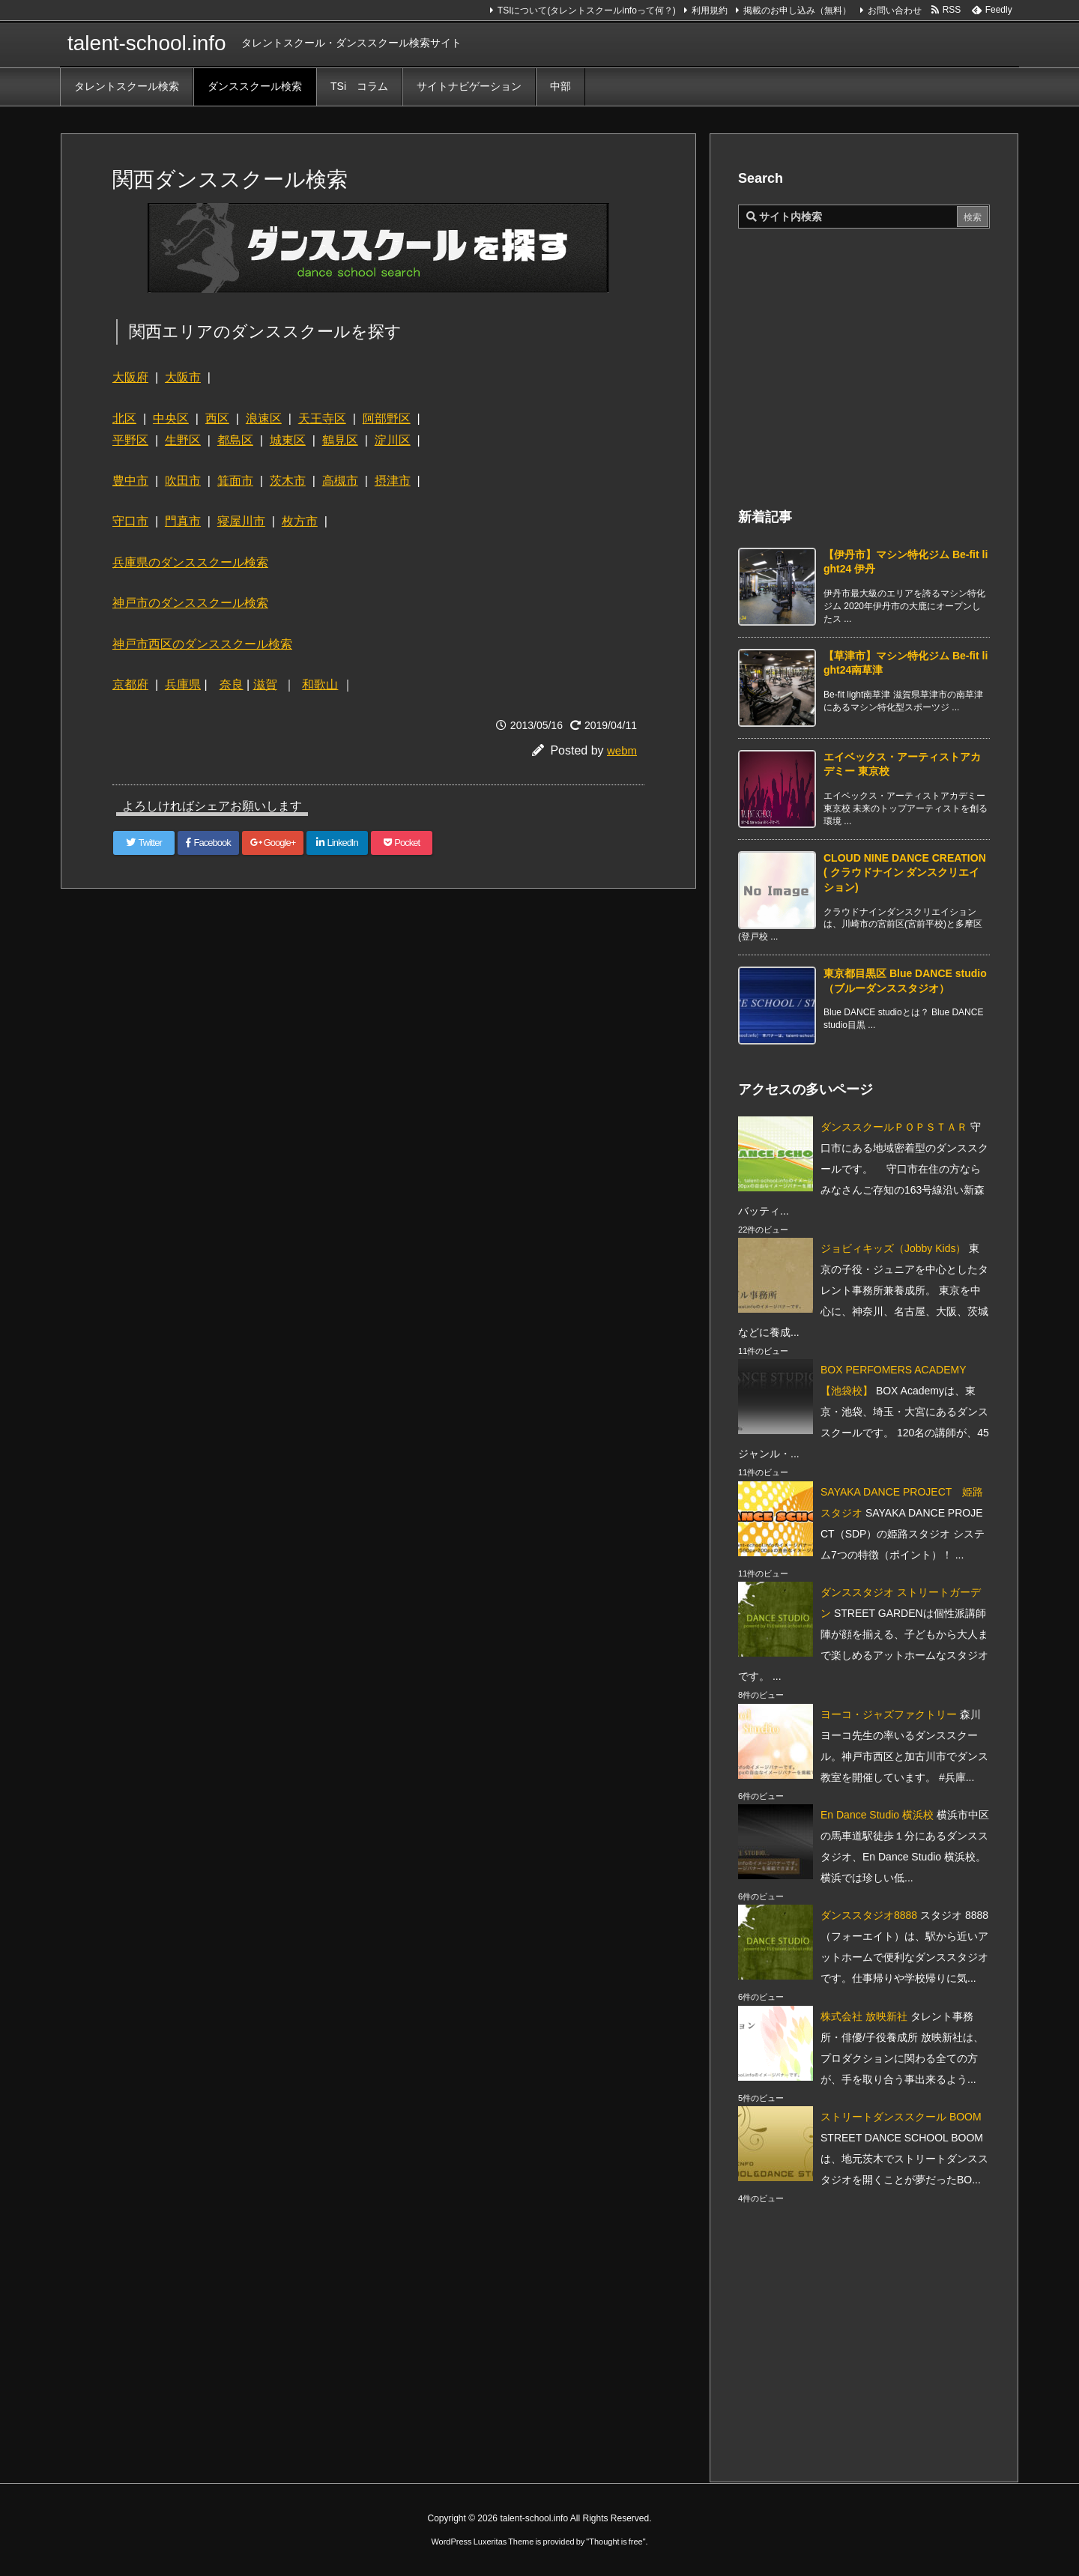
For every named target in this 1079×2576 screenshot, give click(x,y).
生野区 (183, 440)
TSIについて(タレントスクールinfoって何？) (587, 10)
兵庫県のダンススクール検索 (190, 562)
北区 (124, 418)
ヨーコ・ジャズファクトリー (888, 1714)
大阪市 (183, 377)
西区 (217, 418)
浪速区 (264, 418)
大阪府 (130, 377)
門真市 (183, 521)
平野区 (130, 440)
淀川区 (393, 440)
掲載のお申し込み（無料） (797, 10)
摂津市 (393, 480)
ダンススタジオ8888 (868, 1915)
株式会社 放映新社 (863, 2016)
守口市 (130, 521)
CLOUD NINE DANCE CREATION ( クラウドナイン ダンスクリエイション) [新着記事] (904, 872)
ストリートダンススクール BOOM (901, 2117)
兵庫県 (183, 684)
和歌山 (320, 684)
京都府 (130, 684)
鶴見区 (340, 440)
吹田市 (183, 480)
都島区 (235, 440)
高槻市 (340, 480)
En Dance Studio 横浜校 (877, 1815)
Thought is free (615, 2541)
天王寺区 (322, 418)
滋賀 (265, 684)
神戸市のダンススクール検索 (190, 602)
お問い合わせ (895, 10)
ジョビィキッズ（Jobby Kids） (893, 1248)
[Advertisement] (385, 1008)
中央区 (171, 418)
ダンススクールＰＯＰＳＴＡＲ (893, 1127)
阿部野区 (387, 418)
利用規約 (710, 10)
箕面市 (235, 480)
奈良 (232, 684)
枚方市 (300, 521)
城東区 (288, 440)
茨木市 (288, 480)
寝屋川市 (241, 521)
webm (622, 750)
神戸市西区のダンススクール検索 (202, 644)
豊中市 (130, 480)
